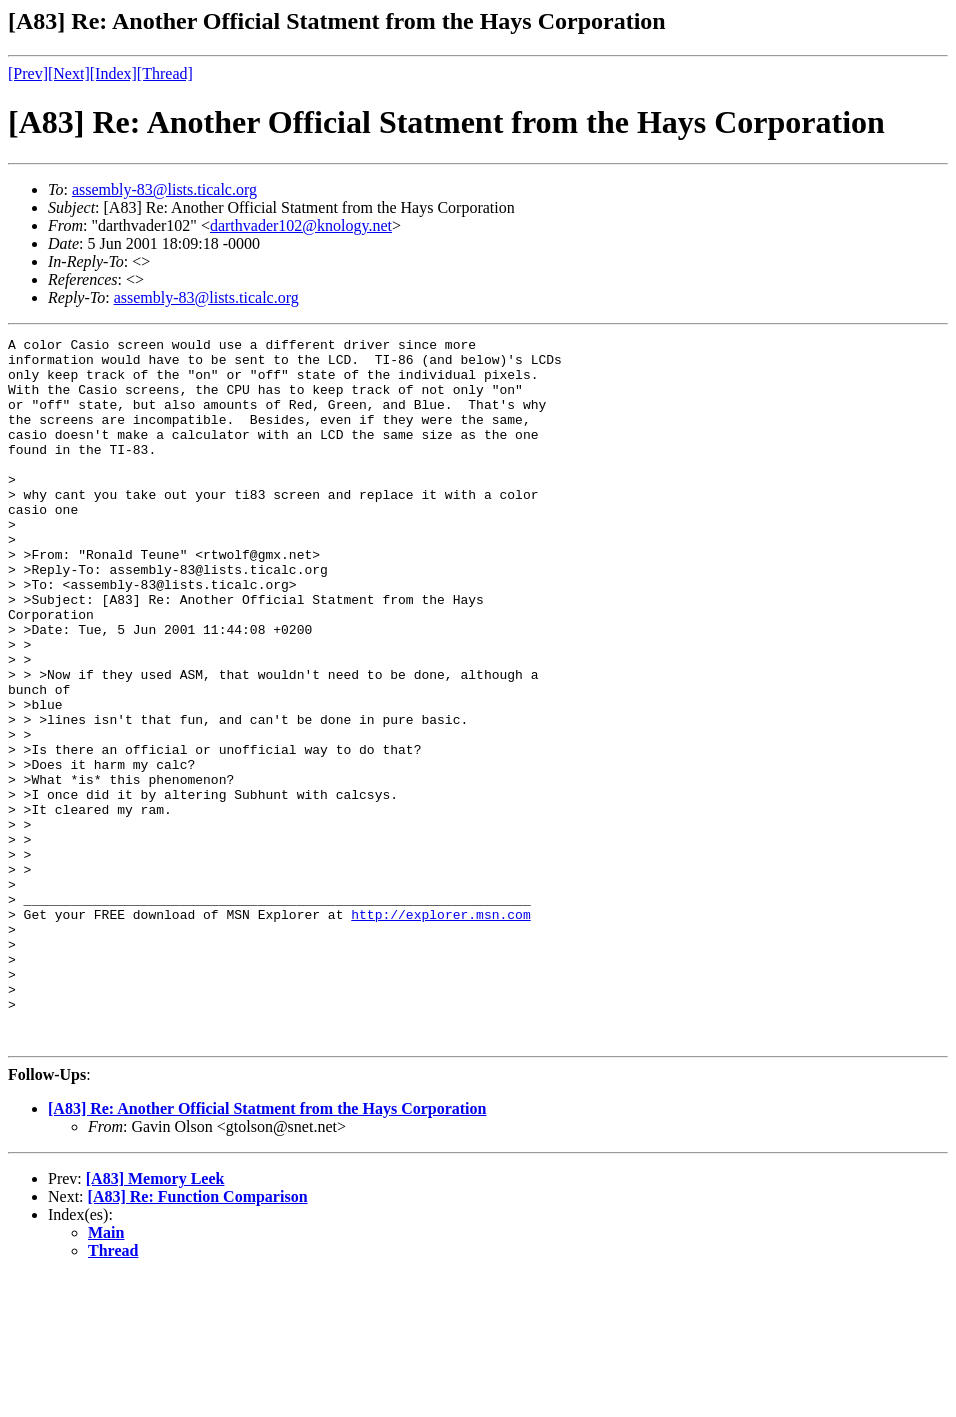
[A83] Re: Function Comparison (198, 1337)
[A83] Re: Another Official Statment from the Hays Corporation (267, 1249)
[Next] (69, 73)
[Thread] (165, 73)
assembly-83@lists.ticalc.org (164, 189)
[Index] (113, 73)
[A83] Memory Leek (155, 1319)
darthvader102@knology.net (301, 225)
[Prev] (28, 73)
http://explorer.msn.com (440, 1031)
